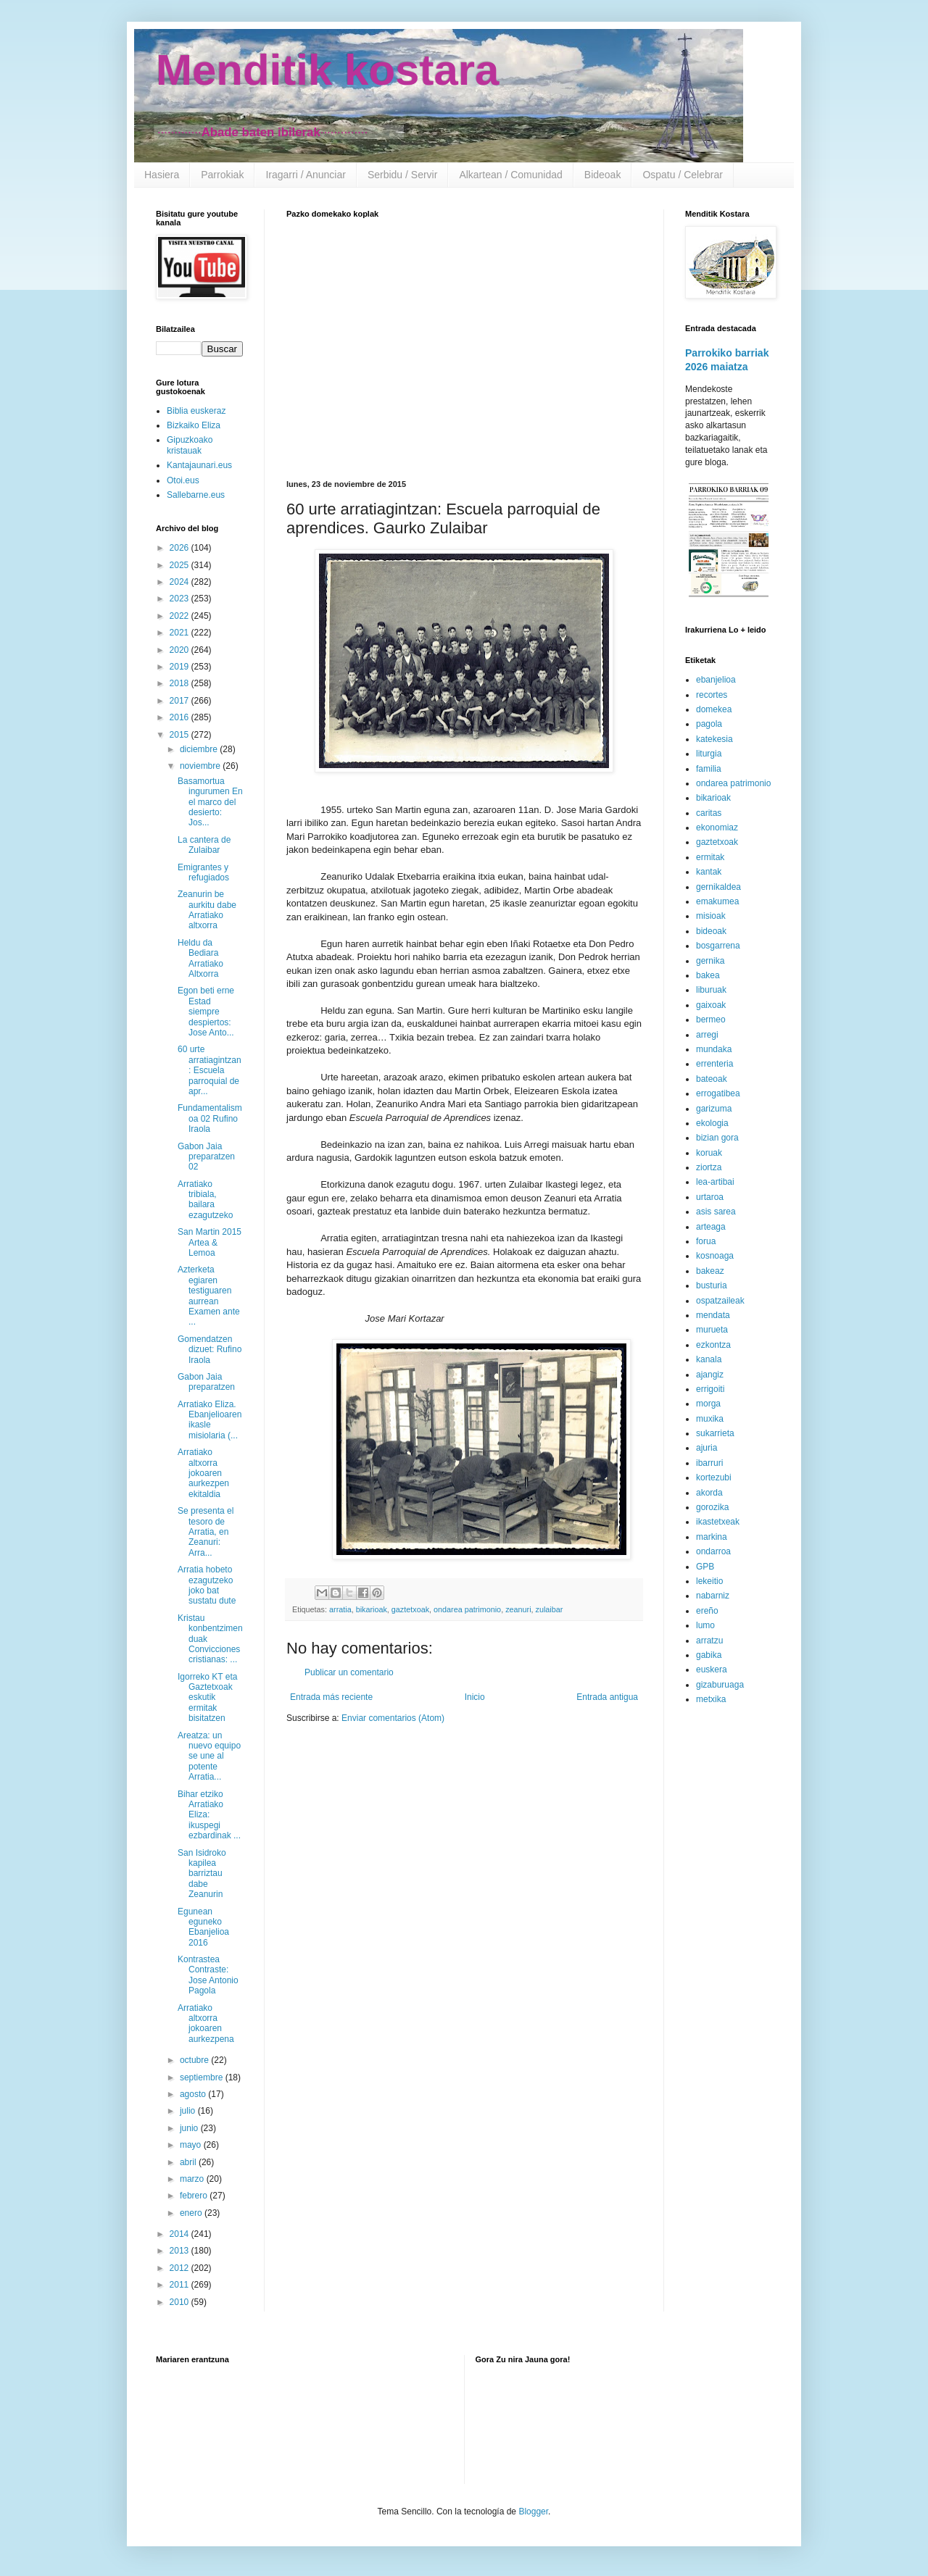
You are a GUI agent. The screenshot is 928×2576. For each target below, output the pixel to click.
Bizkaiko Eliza (193, 425)
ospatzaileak (720, 1301)
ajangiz (710, 1375)
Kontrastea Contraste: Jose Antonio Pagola (208, 1975)
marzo (193, 2179)
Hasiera (161, 174)
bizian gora (717, 1138)
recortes (711, 695)
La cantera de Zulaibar (204, 845)
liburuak (711, 990)
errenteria (714, 1064)
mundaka (714, 1049)
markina (711, 1537)
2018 (180, 683)
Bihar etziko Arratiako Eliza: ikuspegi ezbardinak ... (209, 1815)
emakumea (717, 901)
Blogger (533, 2511)
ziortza (708, 1167)
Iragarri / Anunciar (305, 174)
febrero (195, 2196)
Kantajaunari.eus (199, 465)
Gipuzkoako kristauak (189, 445)
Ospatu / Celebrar (682, 174)
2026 (180, 548)
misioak (711, 916)
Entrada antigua (607, 1697)
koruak (709, 1153)
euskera (711, 1669)
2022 (180, 616)
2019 (180, 667)
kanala (708, 1359)
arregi (707, 1035)
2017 (180, 701)
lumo (705, 1625)
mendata (713, 1315)
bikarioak (371, 1609)
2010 (180, 2302)
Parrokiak (222, 174)
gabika (708, 1655)
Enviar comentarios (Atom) (392, 1718)
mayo (192, 2145)
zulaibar (549, 1609)
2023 (180, 598)
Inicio (475, 1697)
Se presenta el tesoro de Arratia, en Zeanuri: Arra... (205, 1532)
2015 (180, 735)
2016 (180, 717)
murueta (712, 1330)
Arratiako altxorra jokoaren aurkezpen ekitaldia (203, 1473)
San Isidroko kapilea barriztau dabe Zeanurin (202, 1874)
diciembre (200, 749)
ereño (707, 1611)
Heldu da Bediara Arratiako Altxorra (200, 958)
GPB (705, 1567)
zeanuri (518, 1609)
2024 (180, 582)
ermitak (710, 857)
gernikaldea (718, 887)
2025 (180, 565)
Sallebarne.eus (196, 495)
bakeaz (710, 1271)
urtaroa (710, 1197)
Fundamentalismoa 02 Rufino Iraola (210, 1118)
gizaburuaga (720, 1685)
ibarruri (709, 1463)
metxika (711, 1699)
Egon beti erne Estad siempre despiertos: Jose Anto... (206, 1011)
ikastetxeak (718, 1522)
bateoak (711, 1079)
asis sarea (716, 1211)
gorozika (712, 1507)
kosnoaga (715, 1256)
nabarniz (712, 1596)
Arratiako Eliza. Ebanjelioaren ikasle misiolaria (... (209, 1420)
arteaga (711, 1227)
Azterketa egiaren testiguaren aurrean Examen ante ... (209, 1295)
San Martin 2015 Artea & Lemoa (209, 1242)
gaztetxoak (410, 1609)
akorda (709, 1493)
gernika (710, 961)
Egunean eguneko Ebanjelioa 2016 (203, 1927)
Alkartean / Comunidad (510, 174)
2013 (180, 2251)
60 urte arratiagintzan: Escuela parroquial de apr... (209, 1070)
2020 (180, 650)
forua (706, 1241)
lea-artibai (715, 1182)
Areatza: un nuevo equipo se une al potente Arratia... (209, 1756)
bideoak (711, 931)
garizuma (714, 1109)
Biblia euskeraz (196, 411)
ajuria (706, 1448)
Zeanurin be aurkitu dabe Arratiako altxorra (207, 909)
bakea (708, 975)
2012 (180, 2268)
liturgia (708, 754)
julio (189, 2111)
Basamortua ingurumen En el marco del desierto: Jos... (210, 802)
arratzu (709, 1640)
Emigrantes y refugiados (203, 872)
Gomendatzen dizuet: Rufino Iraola (209, 1349)
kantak (708, 872)
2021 (180, 633)
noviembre (201, 766)
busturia (711, 1285)
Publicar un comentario (349, 1672)
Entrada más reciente (331, 1697)
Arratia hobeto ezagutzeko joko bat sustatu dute (207, 1585)
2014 (180, 2234)
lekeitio (709, 1581)
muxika (710, 1419)
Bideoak (602, 174)
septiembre (202, 2077)
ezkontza (713, 1345)
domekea (714, 709)
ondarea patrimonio (467, 1609)
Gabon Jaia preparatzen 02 (206, 1156)
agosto (194, 2094)
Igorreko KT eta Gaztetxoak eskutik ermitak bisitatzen (208, 1698)
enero (192, 2213)
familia (708, 769)
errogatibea (718, 1093)
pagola (709, 724)
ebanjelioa (716, 680)
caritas (708, 813)
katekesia (714, 739)
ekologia (712, 1123)
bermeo (711, 1019)
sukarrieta (715, 1433)
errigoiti (710, 1389)
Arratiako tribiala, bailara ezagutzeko (205, 1199)
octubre (195, 2060)
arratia (340, 1609)
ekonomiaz (717, 827)
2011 (180, 2285)
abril (189, 2162)
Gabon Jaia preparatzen (206, 1382)
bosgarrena (718, 946)
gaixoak (711, 1005)
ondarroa (713, 1551)
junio (190, 2128)
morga (708, 1404)
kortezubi (714, 1477)
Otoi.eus (183, 480)
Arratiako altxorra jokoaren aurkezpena (206, 2023)
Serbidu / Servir (402, 174)
